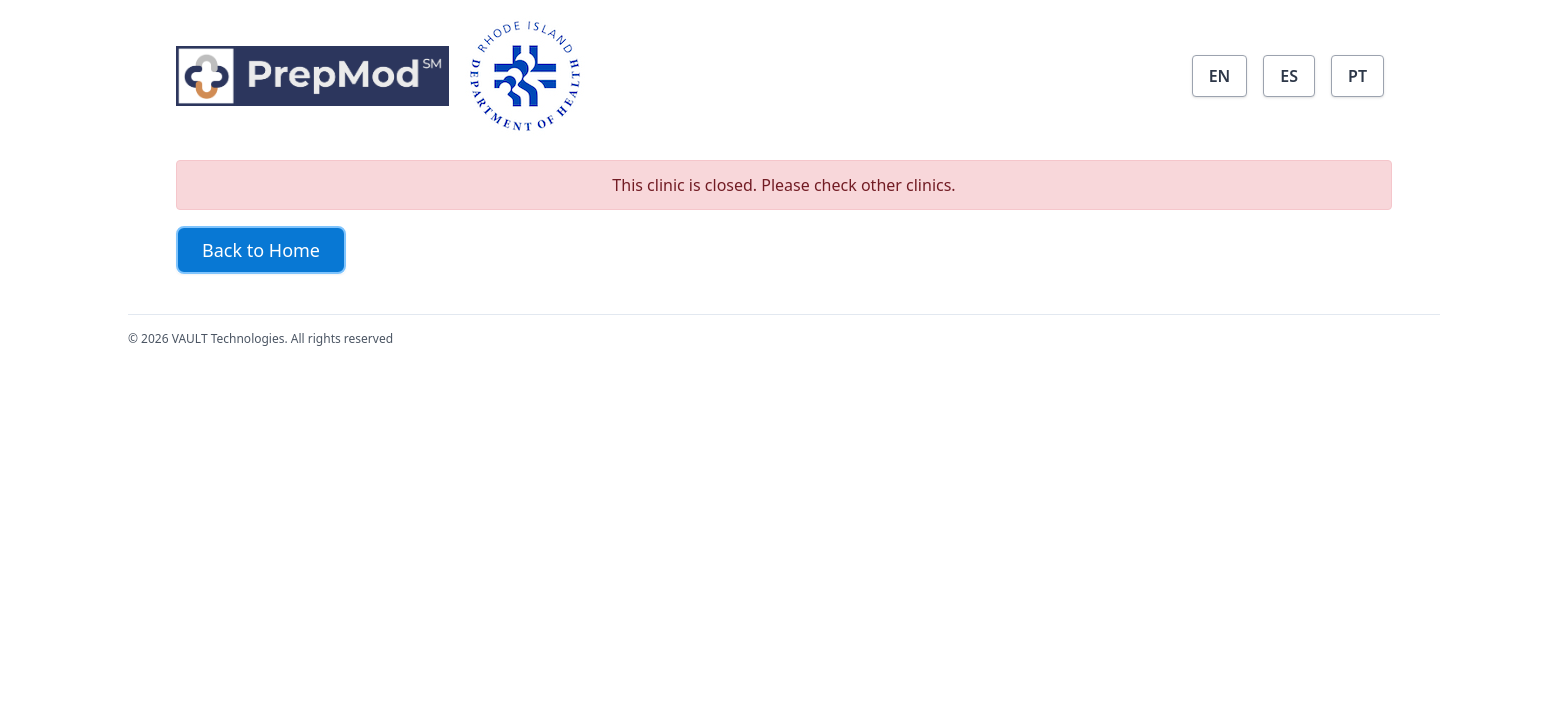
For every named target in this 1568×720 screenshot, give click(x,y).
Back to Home (261, 250)
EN (1220, 76)
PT (1357, 76)
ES (1289, 76)
